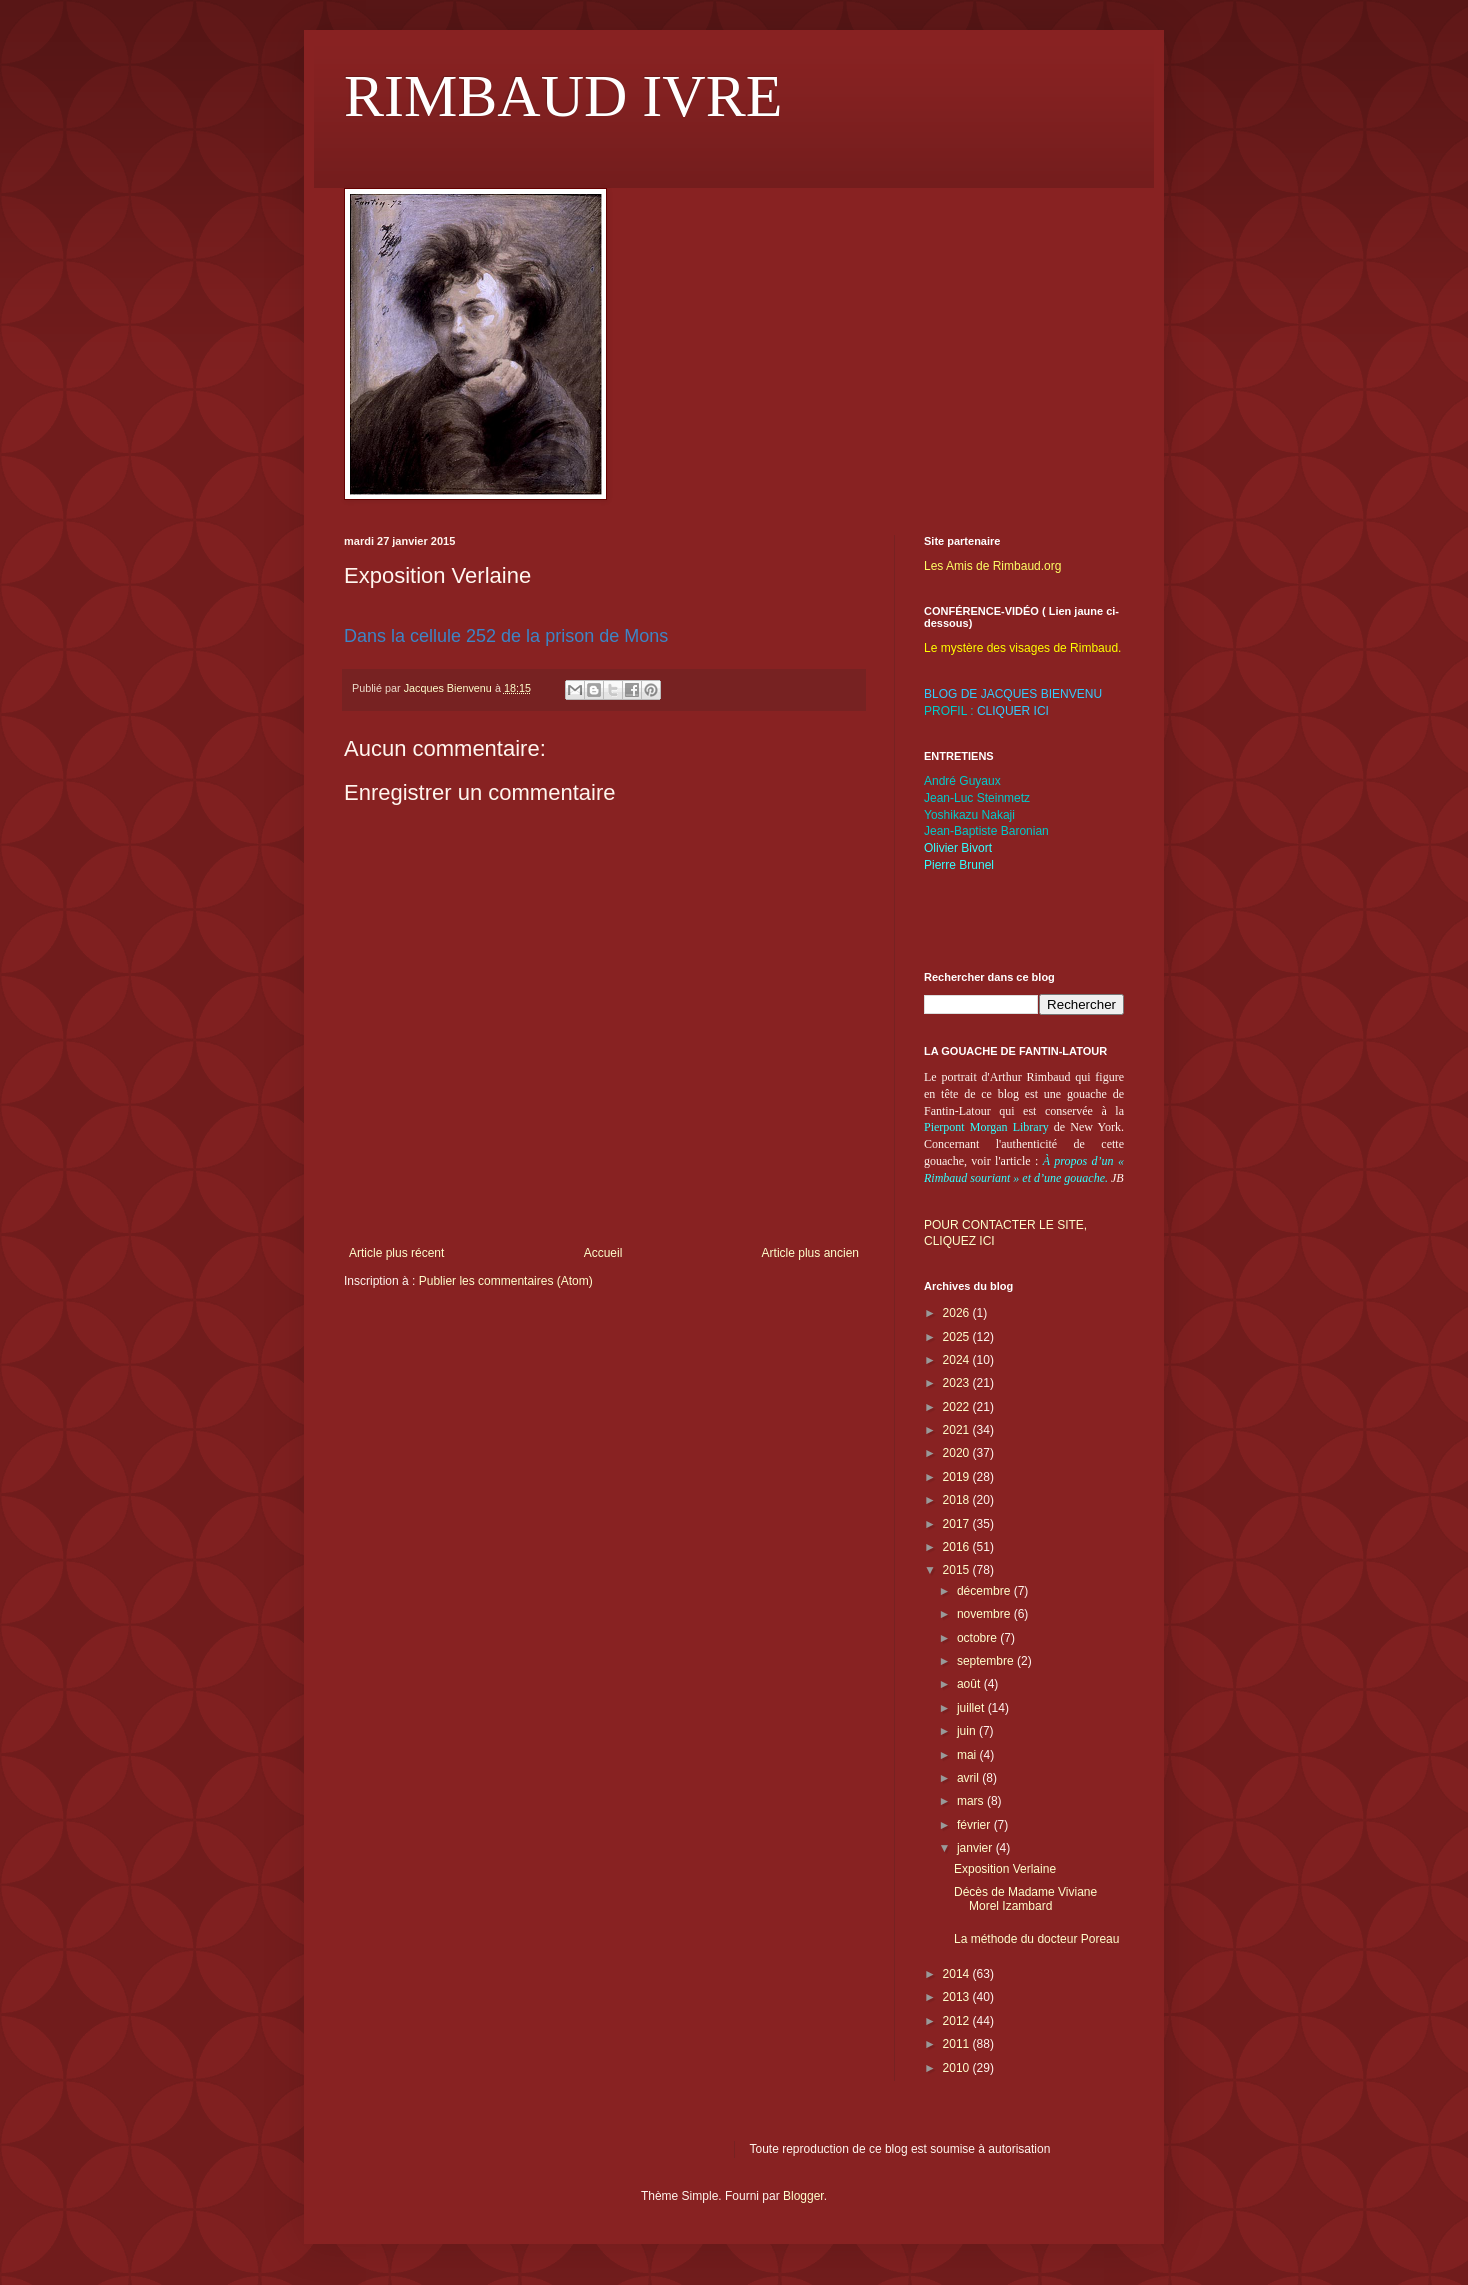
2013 (958, 1997)
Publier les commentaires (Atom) (506, 1281)
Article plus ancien (810, 1253)
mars (972, 1801)
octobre (978, 1638)
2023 (958, 1383)
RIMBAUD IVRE (563, 96)
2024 (958, 1360)
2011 (958, 2044)
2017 (958, 1524)
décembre (985, 1591)
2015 (958, 1570)
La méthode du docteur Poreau (1036, 1939)
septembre (987, 1661)
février (975, 1825)
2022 (958, 1407)
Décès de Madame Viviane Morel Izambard (1025, 1899)
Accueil (603, 1253)
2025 (958, 1337)
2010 (958, 2068)
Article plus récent (396, 1253)
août (970, 1684)
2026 (958, 1313)
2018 (958, 1500)
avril (969, 1778)
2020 (958, 1453)
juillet (972, 1708)
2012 (958, 2021)
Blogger (803, 2196)
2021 (958, 1430)
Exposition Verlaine (1005, 1869)
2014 (958, 1974)
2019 (958, 1477)
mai (968, 1755)
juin (968, 1731)
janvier (976, 1848)
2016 (958, 1547)
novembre (985, 1614)
